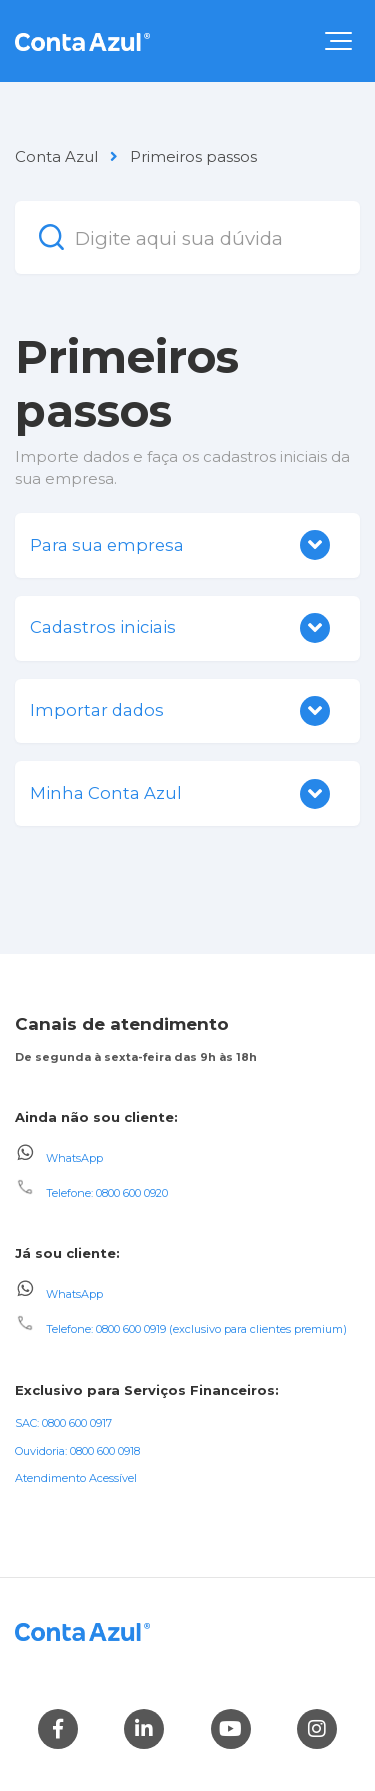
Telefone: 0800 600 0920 (107, 1193)
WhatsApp (74, 1157)
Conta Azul (56, 156)
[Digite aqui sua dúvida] (187, 237)
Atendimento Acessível (76, 1478)
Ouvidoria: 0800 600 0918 (77, 1451)
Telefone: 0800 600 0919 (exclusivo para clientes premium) (196, 1329)
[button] (338, 41)
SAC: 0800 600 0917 (63, 1423)
